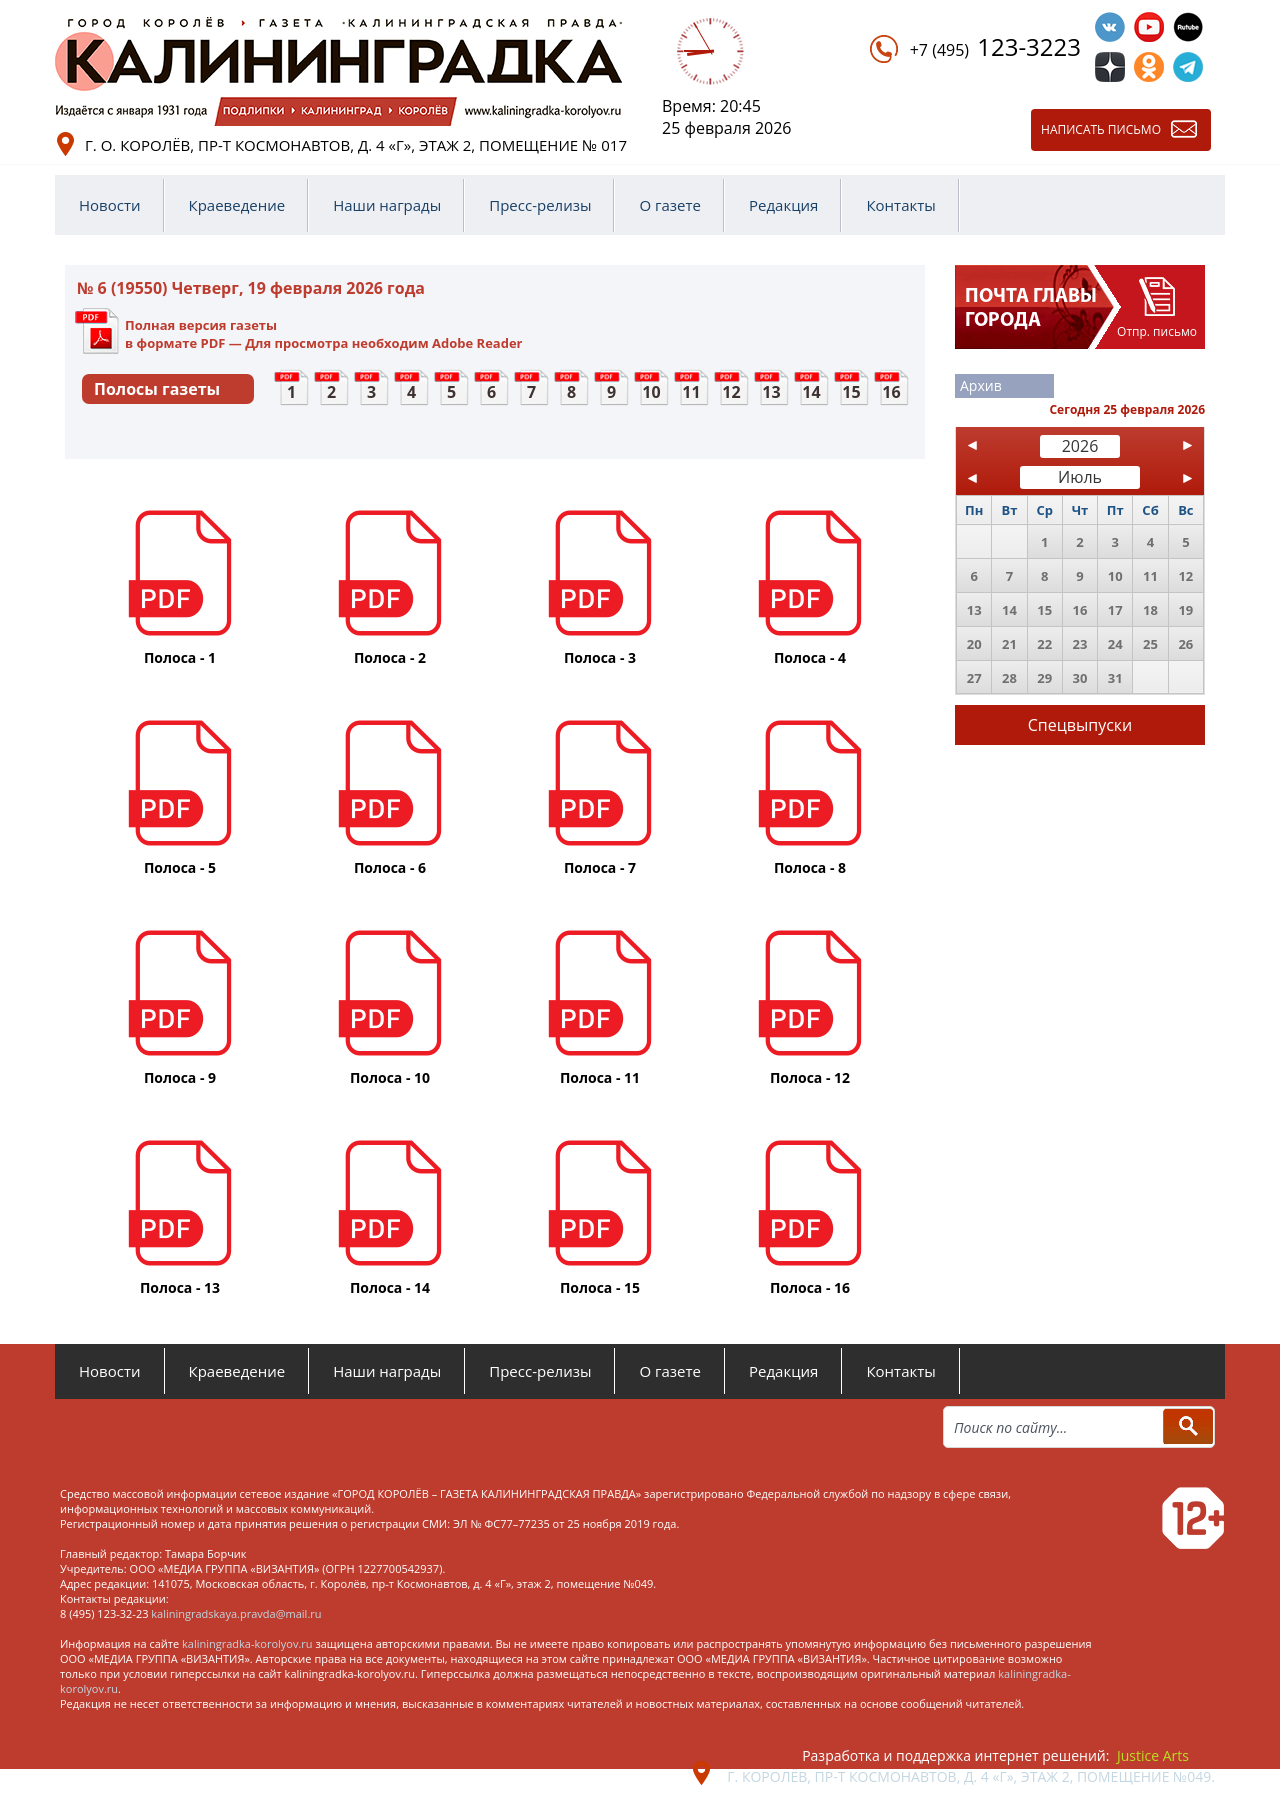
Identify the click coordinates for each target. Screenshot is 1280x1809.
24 (1115, 644)
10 (651, 392)
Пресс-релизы (540, 205)
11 (691, 392)
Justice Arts (1153, 1755)
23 (1080, 644)
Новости (110, 205)
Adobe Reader (477, 343)
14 (811, 392)
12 (731, 392)
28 (1009, 678)
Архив (981, 385)
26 (1185, 644)
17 (1115, 610)
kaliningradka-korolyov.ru (247, 1643)
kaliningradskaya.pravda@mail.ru (236, 1613)
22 (1044, 644)
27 (974, 678)
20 (974, 644)
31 (1115, 678)
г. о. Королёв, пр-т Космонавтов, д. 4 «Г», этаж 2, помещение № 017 (356, 145)
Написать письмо (1101, 129)
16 (891, 392)
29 (1044, 678)
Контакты (900, 205)
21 (1009, 644)
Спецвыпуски (1080, 725)
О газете (670, 205)
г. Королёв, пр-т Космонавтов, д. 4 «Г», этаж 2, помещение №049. (971, 1776)
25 (1150, 644)
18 (1150, 610)
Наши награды (387, 205)
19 (1185, 610)
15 (851, 392)
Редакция (783, 205)
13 (771, 392)
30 (1080, 678)
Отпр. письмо (1157, 331)
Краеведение (237, 205)
